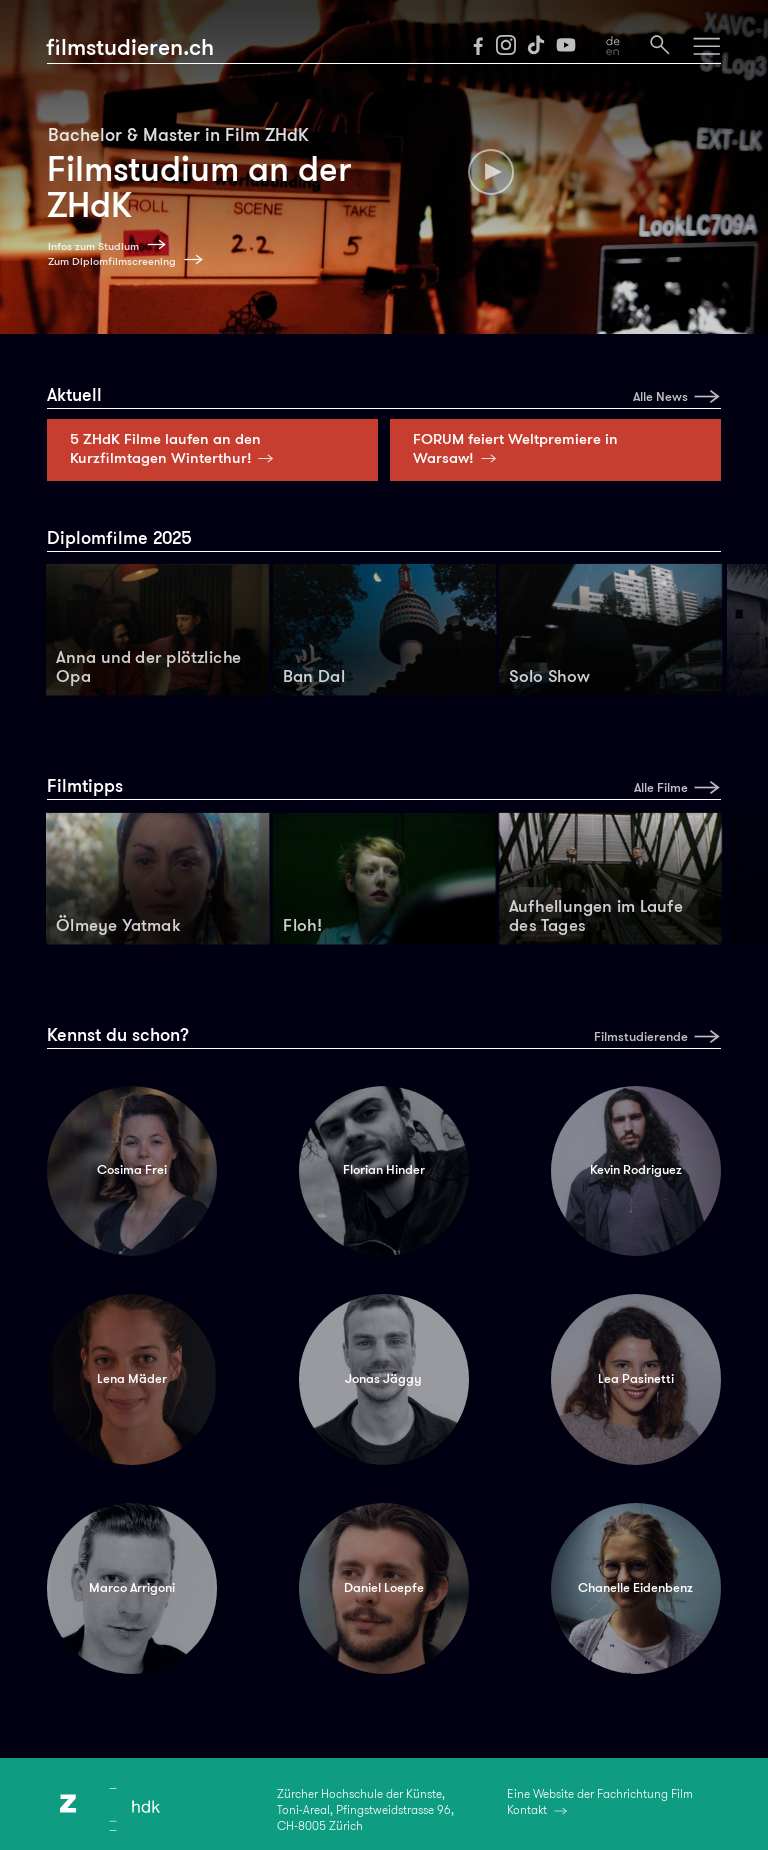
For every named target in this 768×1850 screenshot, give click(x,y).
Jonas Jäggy (383, 1379)
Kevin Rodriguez (636, 1170)
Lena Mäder (132, 1379)
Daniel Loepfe (384, 1588)
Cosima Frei (132, 1170)
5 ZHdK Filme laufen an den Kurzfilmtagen (175, 448)
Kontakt (527, 1810)
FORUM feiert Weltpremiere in (515, 448)
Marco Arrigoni (132, 1588)
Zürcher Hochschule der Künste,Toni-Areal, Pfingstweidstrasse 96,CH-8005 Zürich (365, 1810)
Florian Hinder (384, 1170)
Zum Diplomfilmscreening (112, 261)
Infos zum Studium (93, 246)
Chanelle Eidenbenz (635, 1588)
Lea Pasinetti (636, 1379)
